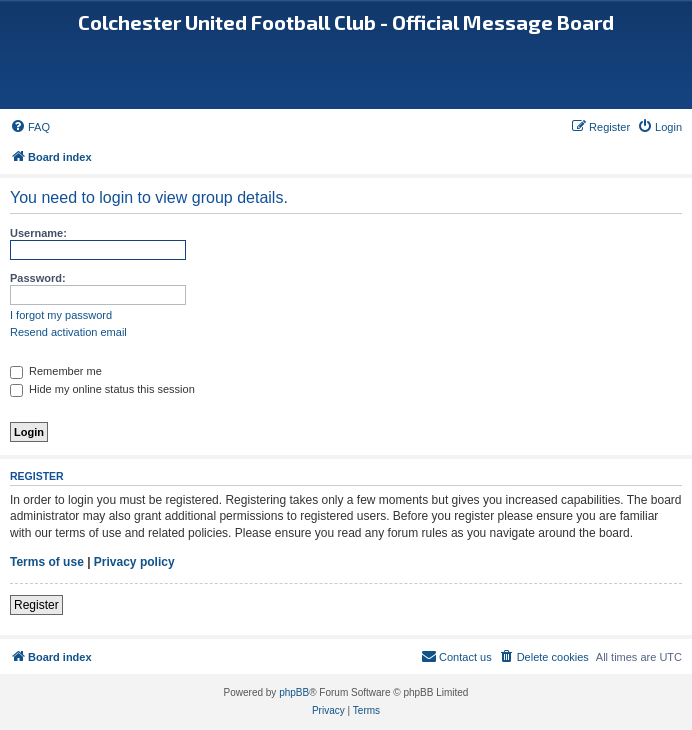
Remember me (56, 371)
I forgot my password (61, 315)
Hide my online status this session (102, 389)
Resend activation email (68, 332)
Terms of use (47, 562)
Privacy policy (134, 562)
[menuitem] (30, 127)
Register (36, 605)
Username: (38, 233)
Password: (38, 278)
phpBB (294, 692)
